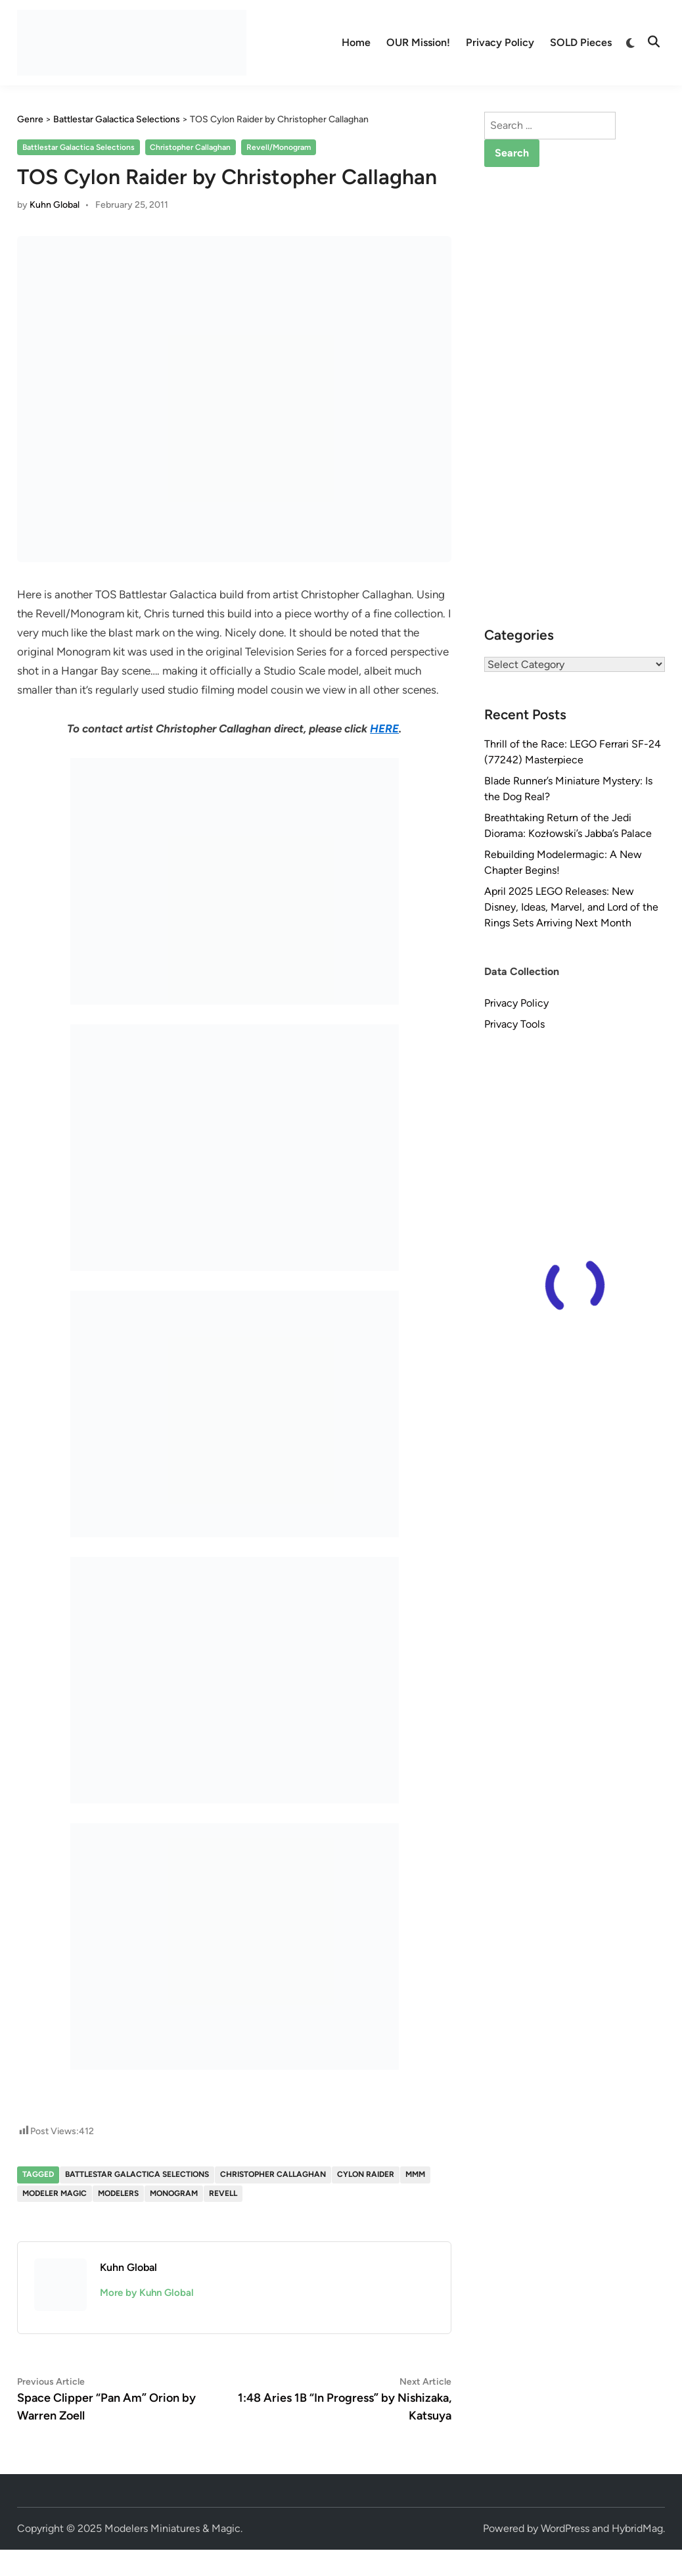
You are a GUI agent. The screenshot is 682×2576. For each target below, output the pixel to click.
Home (356, 42)
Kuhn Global (55, 204)
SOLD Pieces (581, 42)
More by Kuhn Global (147, 2293)
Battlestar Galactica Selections (78, 147)
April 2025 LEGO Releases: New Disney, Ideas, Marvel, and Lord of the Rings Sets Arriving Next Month (571, 907)
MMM (415, 2174)
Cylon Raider (365, 2174)
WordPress (565, 2528)
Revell (223, 2193)
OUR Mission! (418, 42)
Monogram (174, 2193)
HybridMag (637, 2528)
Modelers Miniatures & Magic (172, 2528)
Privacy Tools (514, 1024)
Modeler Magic (54, 2193)
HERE (384, 728)
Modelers (118, 2193)
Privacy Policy (500, 42)
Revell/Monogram (278, 147)
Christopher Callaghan (190, 147)
